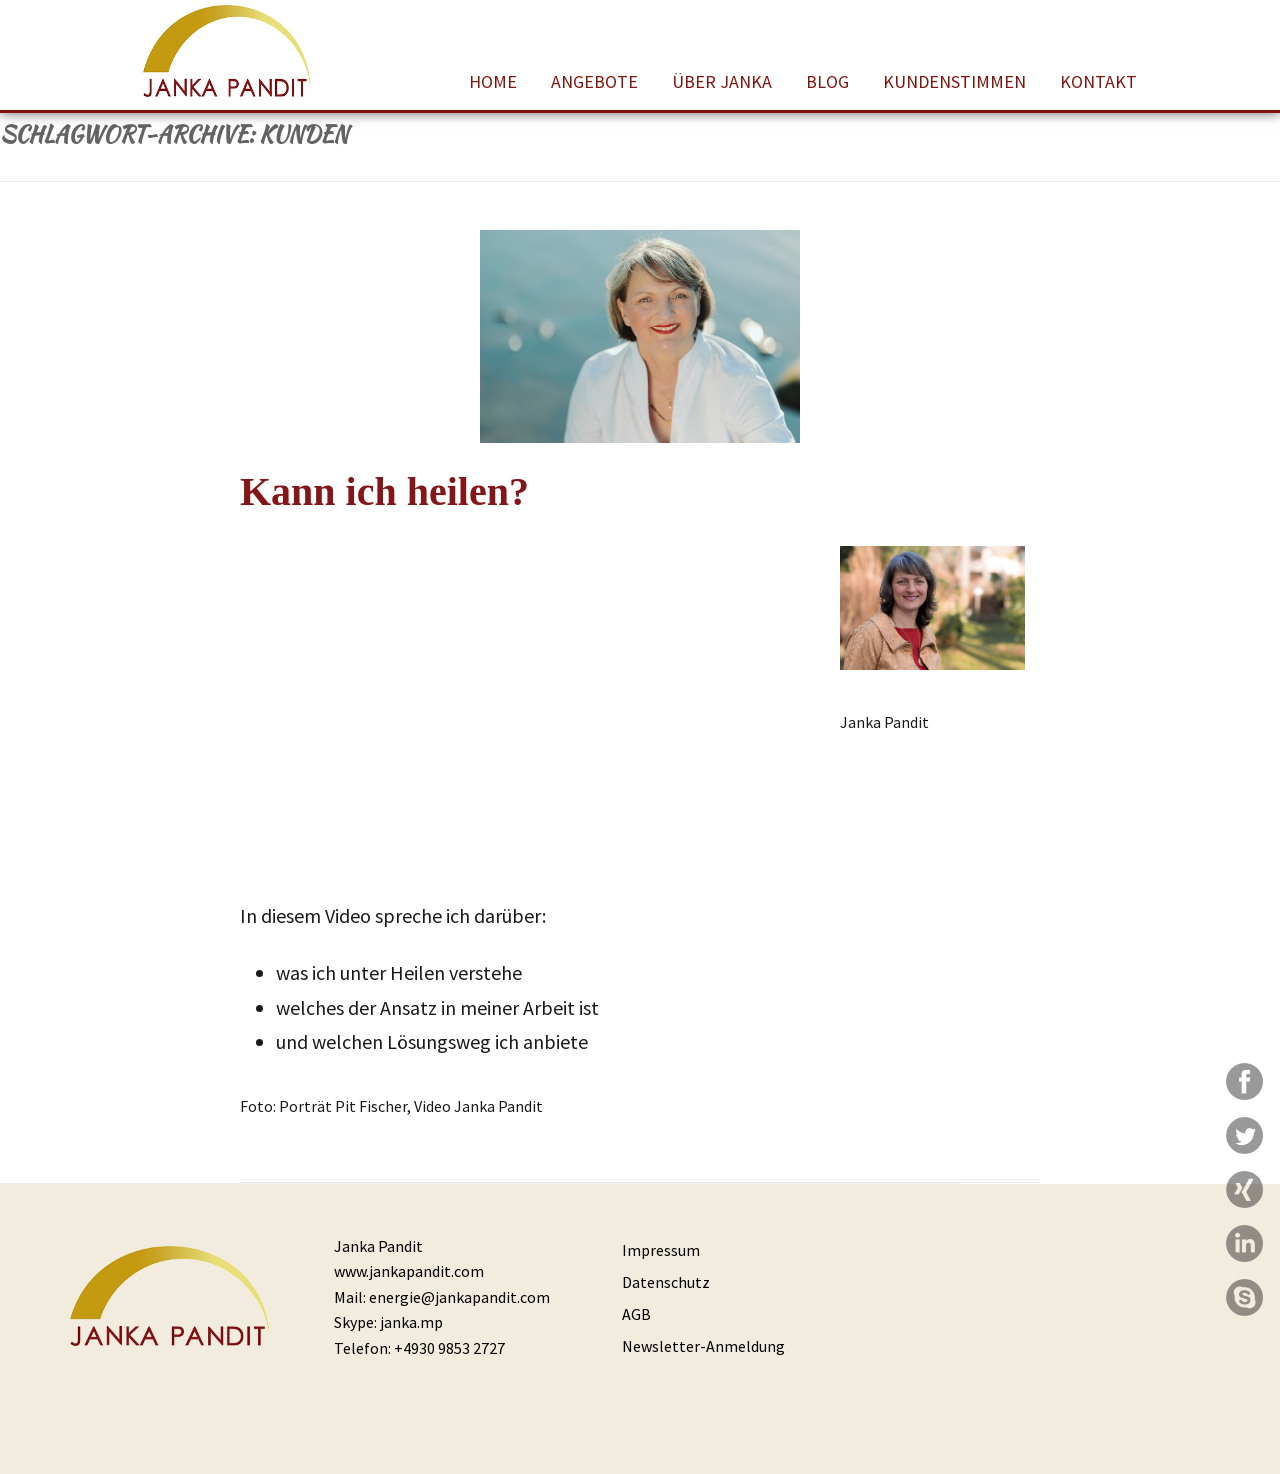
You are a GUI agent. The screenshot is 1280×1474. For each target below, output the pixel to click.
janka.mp (411, 1322)
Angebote (594, 81)
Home (493, 81)
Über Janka (722, 81)
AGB (636, 1314)
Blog (827, 81)
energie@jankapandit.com (459, 1297)
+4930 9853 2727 (449, 1348)
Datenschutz (666, 1282)
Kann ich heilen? (384, 491)
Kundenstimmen (954, 81)
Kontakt (1098, 81)
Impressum (661, 1250)
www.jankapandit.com (409, 1271)
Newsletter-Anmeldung (703, 1346)
